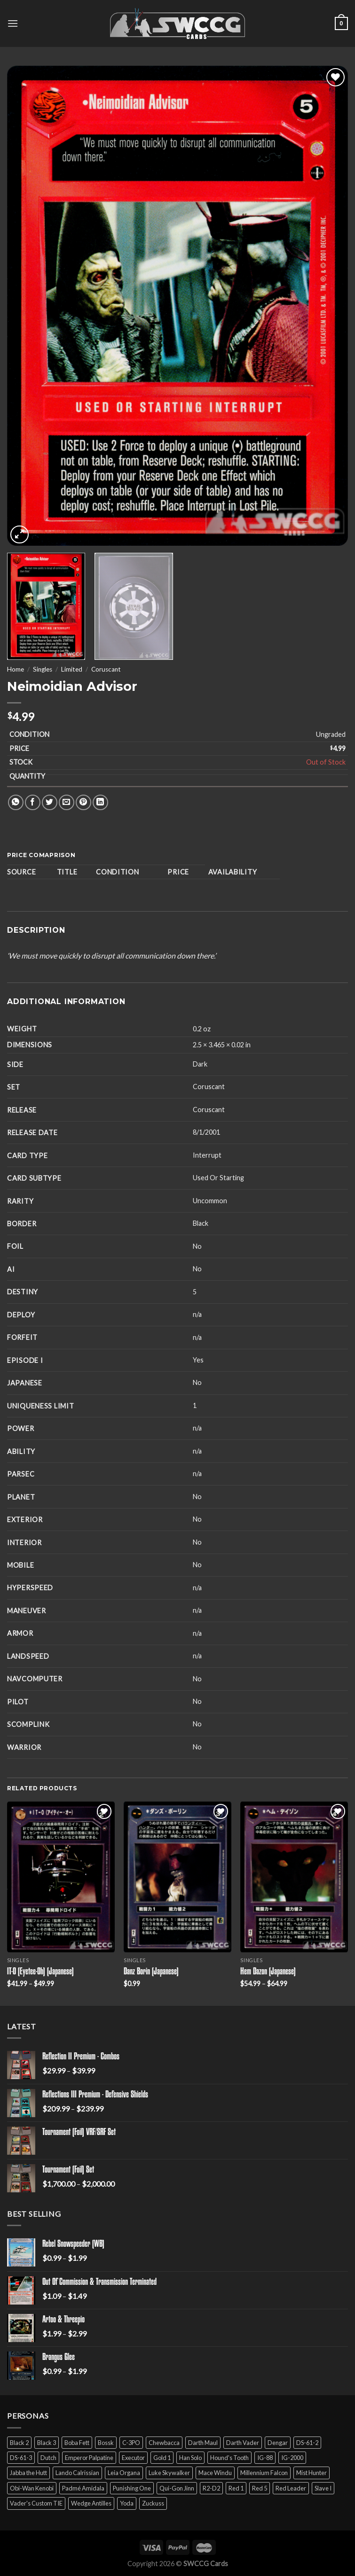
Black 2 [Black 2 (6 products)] (19, 2442)
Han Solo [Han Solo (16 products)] (190, 2457)
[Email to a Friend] (66, 802)
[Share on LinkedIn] (100, 802)
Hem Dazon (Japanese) (268, 1972)
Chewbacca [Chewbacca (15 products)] (164, 2442)
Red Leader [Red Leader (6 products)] (291, 2488)
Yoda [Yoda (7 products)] (127, 2503)
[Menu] (12, 23)
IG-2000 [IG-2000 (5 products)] (292, 2457)
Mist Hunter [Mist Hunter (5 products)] (311, 2472)
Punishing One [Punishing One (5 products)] (132, 2488)
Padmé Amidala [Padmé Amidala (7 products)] (83, 2488)
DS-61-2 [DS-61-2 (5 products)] (307, 2442)
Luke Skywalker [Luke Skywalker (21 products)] (169, 2472)
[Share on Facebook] (32, 802)
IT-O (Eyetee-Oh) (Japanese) (40, 1972)
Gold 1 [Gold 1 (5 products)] (162, 2457)
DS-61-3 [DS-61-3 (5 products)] (21, 2457)
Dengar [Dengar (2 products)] (278, 2442)
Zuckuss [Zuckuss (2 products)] (153, 2503)
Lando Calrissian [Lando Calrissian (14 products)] (77, 2472)
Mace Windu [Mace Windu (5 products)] (215, 2472)
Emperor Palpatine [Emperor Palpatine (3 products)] (89, 2457)
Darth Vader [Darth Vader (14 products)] (242, 2442)
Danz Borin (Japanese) (151, 1972)
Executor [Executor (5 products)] (133, 2457)
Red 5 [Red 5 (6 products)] (259, 2488)
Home (15, 669)
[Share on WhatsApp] (16, 802)
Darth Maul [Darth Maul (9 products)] (203, 2442)
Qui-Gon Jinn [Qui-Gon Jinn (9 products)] (176, 2488)
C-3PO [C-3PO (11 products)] (131, 2442)
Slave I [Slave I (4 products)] (323, 2488)
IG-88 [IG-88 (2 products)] (265, 2457)
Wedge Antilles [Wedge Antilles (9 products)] (91, 2503)
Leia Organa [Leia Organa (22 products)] (124, 2472)
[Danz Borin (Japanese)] (177, 1877)
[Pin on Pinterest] (83, 802)
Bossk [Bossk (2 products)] (106, 2442)
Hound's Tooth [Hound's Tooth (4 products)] (229, 2457)
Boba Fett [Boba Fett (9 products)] (76, 2442)
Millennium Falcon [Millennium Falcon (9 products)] (264, 2472)
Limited (71, 669)
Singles (42, 669)
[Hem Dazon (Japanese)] (294, 1877)
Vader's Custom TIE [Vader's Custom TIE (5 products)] (36, 2503)
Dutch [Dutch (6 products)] (48, 2457)
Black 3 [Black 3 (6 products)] (46, 2442)
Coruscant (106, 669)
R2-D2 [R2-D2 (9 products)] (211, 2488)
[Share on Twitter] (49, 802)
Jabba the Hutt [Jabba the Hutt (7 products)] (28, 2472)
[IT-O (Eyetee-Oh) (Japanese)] (61, 1877)
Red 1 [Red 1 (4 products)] (236, 2488)
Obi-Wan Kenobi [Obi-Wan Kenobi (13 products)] (32, 2488)
